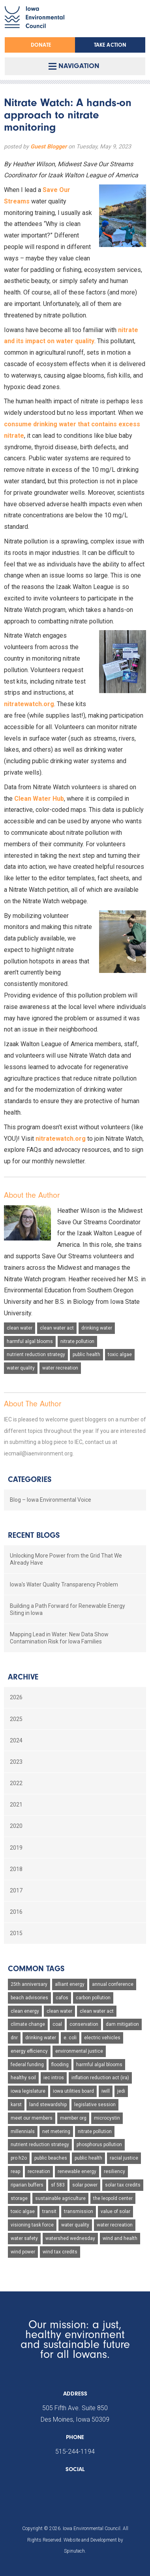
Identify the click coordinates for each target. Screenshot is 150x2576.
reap (15, 2171)
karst (16, 2104)
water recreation (60, 1368)
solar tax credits (123, 2185)
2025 (16, 1719)
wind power (23, 2252)
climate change (28, 2024)
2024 (16, 1740)
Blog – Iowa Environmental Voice (50, 1500)
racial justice (124, 2158)
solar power (85, 2185)
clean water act (57, 1328)
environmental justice (79, 2051)
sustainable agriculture (60, 2198)
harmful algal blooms (30, 1341)
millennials (23, 2131)
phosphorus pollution (99, 2144)
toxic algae (120, 1354)
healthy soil (23, 2077)
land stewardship (48, 2104)
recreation (39, 2171)
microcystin (107, 2118)
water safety (24, 2238)
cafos (62, 1997)
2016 (16, 1912)
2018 (16, 1869)
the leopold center (113, 2198)
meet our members (31, 2118)
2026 (16, 1697)
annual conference (112, 1984)
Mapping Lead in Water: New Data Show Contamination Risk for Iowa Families (59, 1638)
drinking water (96, 1328)
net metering (56, 2131)
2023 (16, 1762)
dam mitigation (122, 2024)
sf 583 (58, 2185)
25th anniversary (29, 1984)
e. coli (70, 2037)
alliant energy (69, 1984)
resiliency (114, 2171)
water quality (21, 1368)
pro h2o (19, 2158)
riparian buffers (27, 2185)
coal (57, 2024)
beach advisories (29, 1997)
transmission (78, 2211)
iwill (105, 2091)
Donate (41, 45)
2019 (16, 1848)
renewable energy (77, 2171)
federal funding (27, 2064)
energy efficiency (29, 2051)
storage (19, 2198)
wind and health (120, 2238)
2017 (16, 1890)
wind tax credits (60, 2252)
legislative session (95, 2104)
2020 (16, 1826)
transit (49, 2211)
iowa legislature (28, 2091)
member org (73, 2118)
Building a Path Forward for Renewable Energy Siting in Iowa (67, 1609)
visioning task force (32, 2225)
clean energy (25, 2011)
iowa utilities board (73, 2091)
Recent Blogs (34, 1535)
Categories (29, 1479)
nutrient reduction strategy (36, 1354)
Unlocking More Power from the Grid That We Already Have (66, 1559)
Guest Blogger (48, 146)
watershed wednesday (70, 2238)
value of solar (115, 2211)
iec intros (53, 2077)
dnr (14, 2037)
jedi (121, 2091)
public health (86, 1354)
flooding (60, 2064)
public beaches (50, 2158)
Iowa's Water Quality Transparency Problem (64, 1584)
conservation (83, 2024)
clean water (19, 1328)
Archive (23, 1676)
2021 (16, 1804)
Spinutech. (75, 2551)
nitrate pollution (77, 1341)
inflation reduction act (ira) (100, 2077)
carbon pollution (93, 1997)
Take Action (110, 45)
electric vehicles (102, 2037)
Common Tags (36, 1968)
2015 (16, 1933)
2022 (16, 1783)
